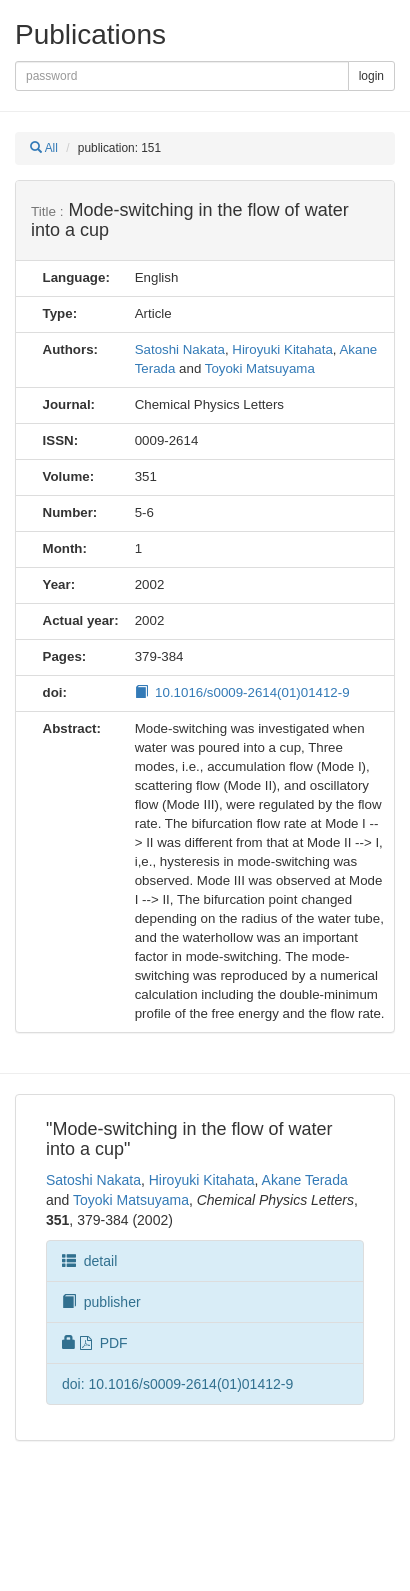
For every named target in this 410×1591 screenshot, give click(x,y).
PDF (95, 1343)
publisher (101, 1302)
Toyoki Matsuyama (260, 368)
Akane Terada (305, 1180)
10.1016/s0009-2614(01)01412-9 (242, 692)
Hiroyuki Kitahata (282, 349)
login (371, 76)
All (44, 148)
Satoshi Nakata (180, 349)
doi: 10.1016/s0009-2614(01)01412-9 (177, 1384)
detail (89, 1261)
